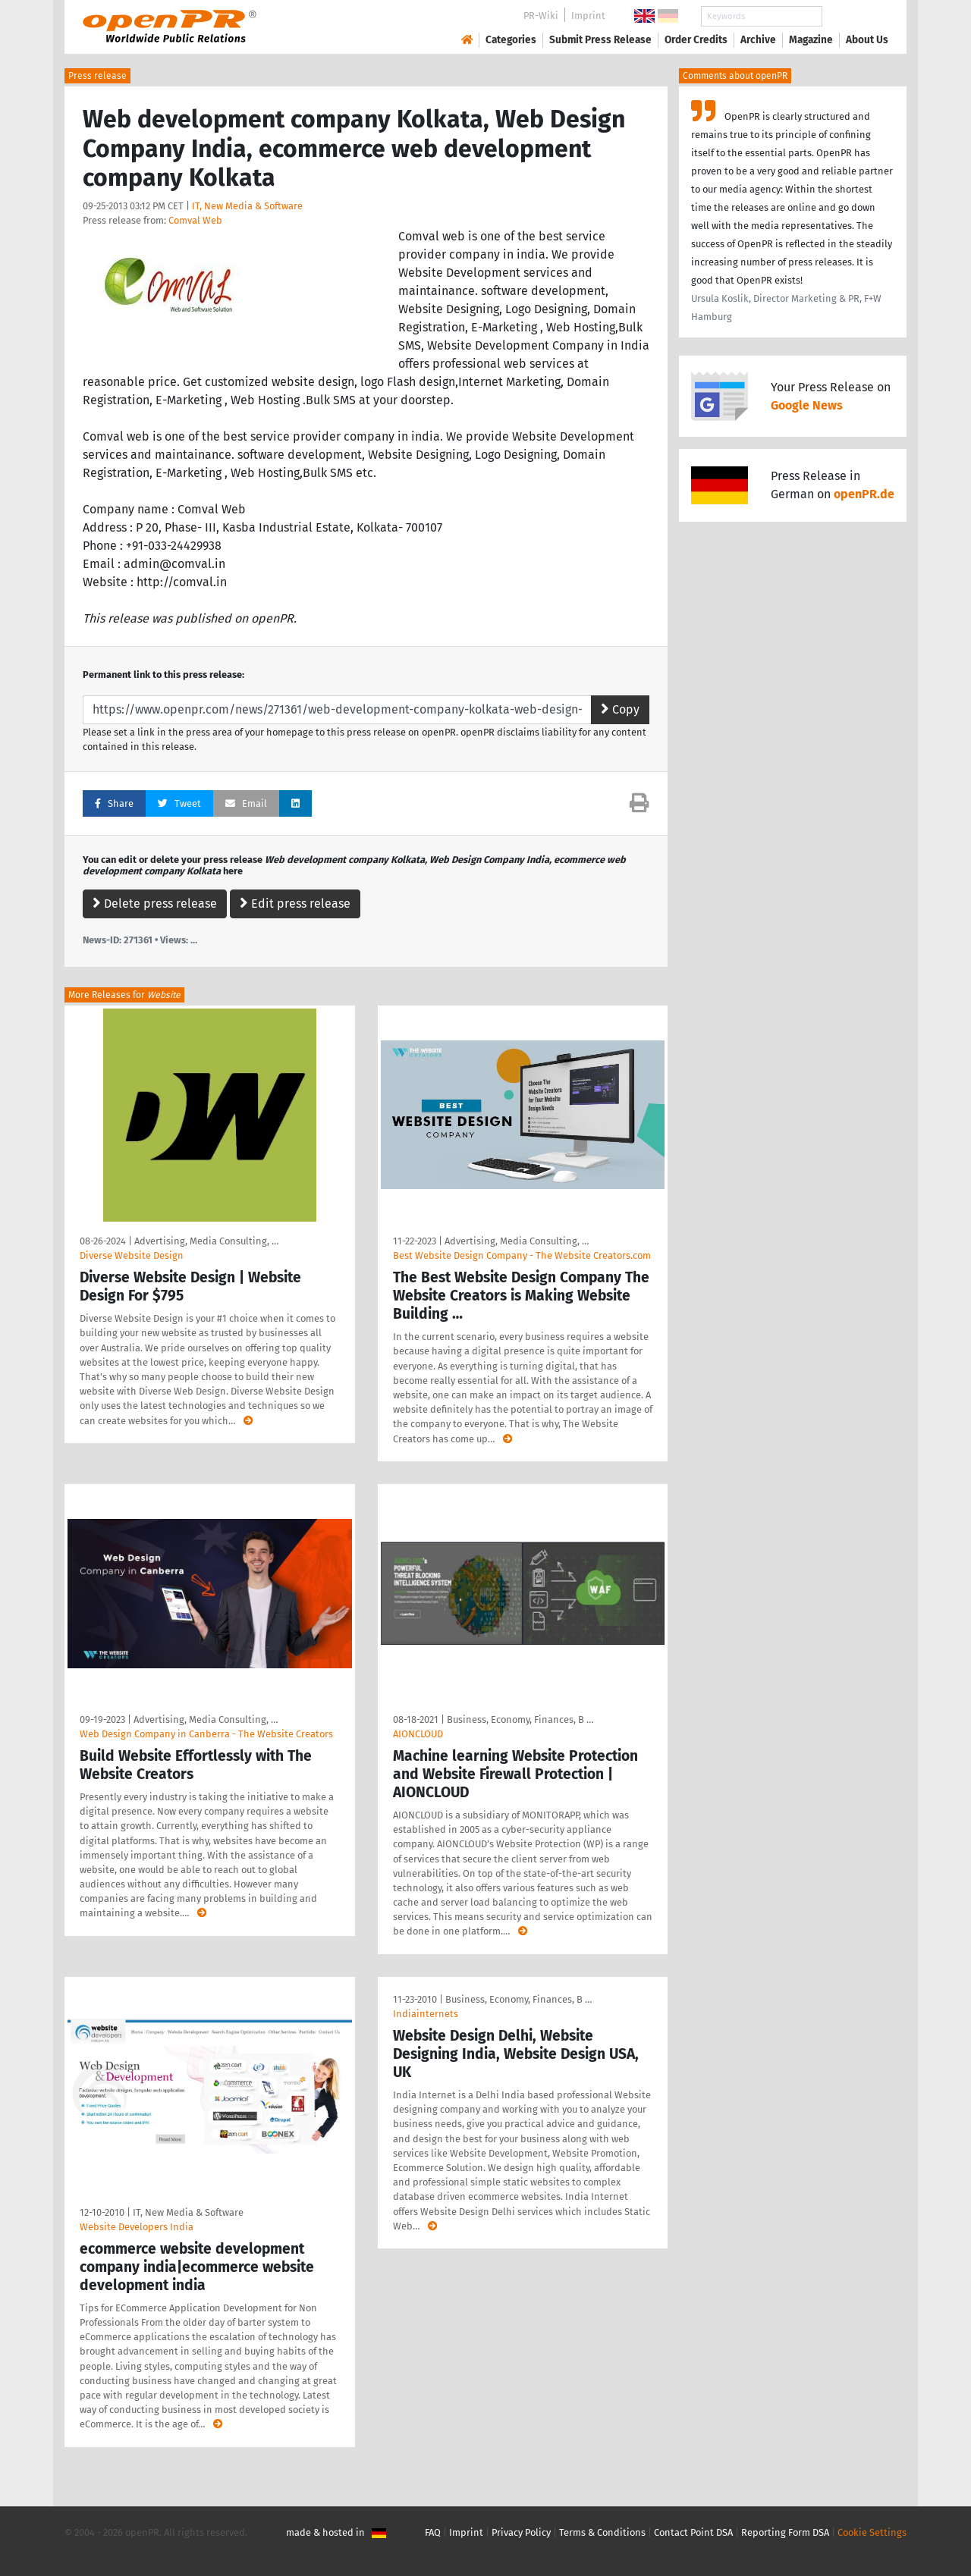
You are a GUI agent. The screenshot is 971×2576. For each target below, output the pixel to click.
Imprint (588, 15)
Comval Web (195, 220)
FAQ (433, 2532)
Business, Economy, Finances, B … (520, 1719)
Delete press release (155, 903)
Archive (758, 39)
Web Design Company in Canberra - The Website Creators (206, 1734)
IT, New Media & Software (247, 206)
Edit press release (295, 903)
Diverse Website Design (132, 1255)
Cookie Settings (872, 2532)
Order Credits (696, 39)
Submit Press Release (600, 39)
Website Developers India (136, 2226)
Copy (620, 709)
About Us (867, 39)
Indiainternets (425, 2013)
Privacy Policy (521, 2532)
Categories (511, 39)
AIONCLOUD (418, 1734)
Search (854, 16)
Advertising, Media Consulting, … (206, 1241)
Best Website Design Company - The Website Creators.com (522, 1255)
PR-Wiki (540, 15)
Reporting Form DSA (785, 2532)
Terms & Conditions (602, 2532)
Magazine (811, 39)
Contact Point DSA (693, 2532)
